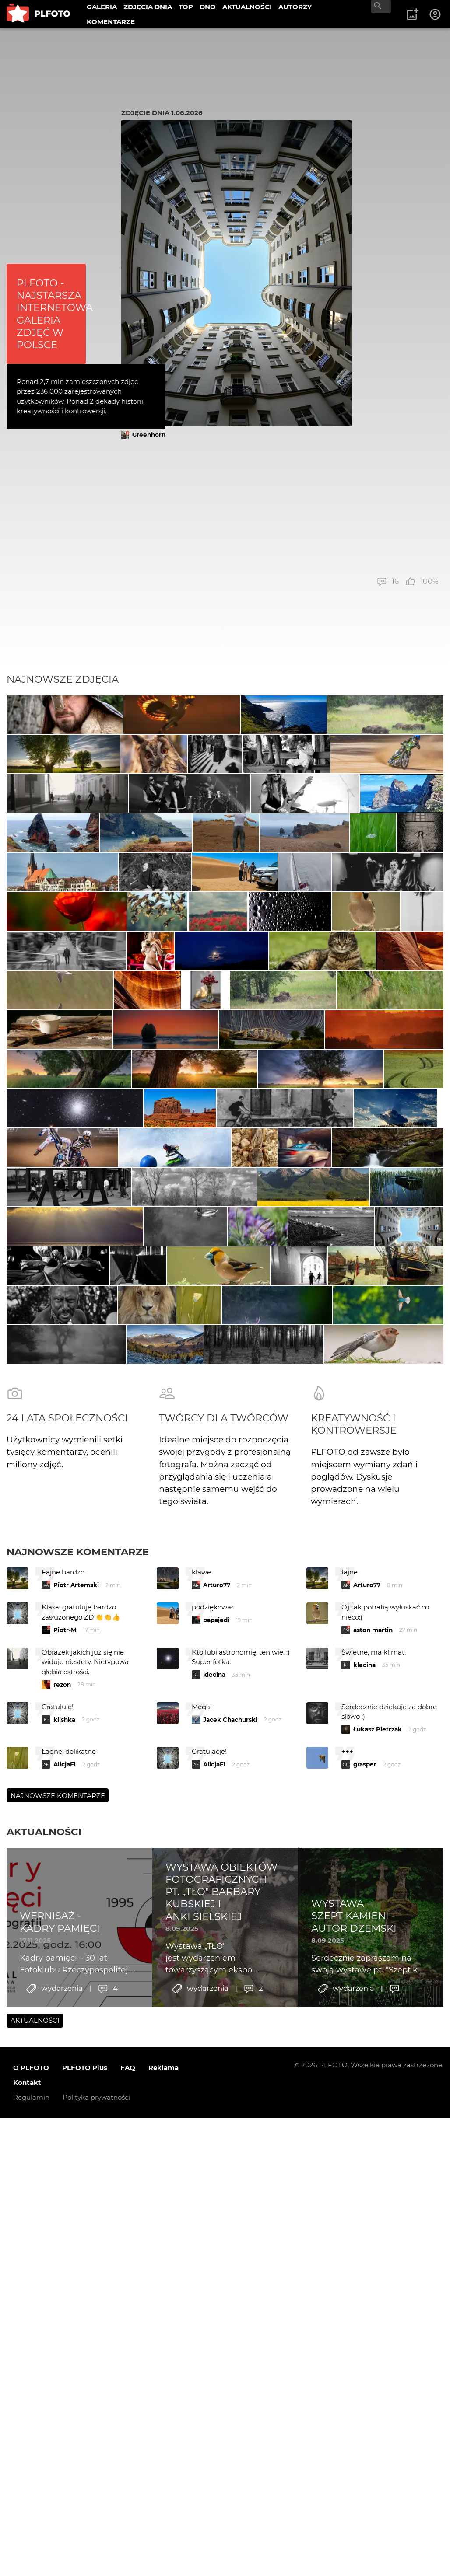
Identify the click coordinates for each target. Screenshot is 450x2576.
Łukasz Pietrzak (377, 2323)
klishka (64, 2313)
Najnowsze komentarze (78, 2145)
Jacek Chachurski (230, 2313)
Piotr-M (65, 2223)
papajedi (216, 2213)
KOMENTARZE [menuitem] (111, 21)
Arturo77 (216, 2178)
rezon (62, 2278)
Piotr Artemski (76, 2178)
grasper (364, 2358)
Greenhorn (148, 434)
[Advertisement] (280, 508)
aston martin (373, 2223)
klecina (214, 2268)
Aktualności (44, 2425)
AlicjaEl (64, 2358)
